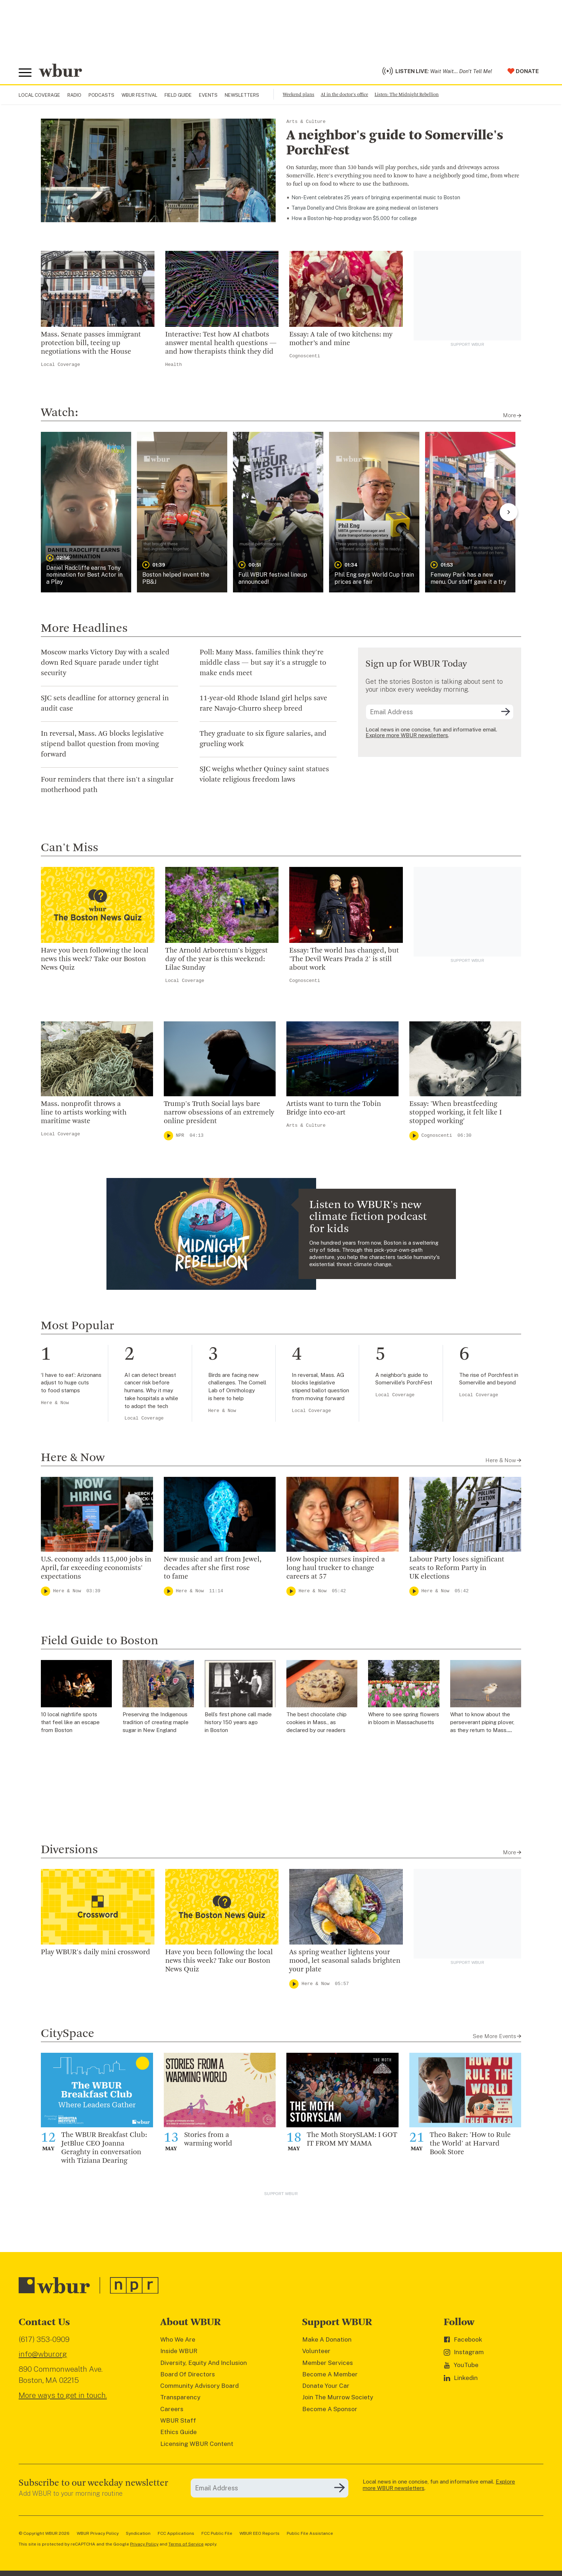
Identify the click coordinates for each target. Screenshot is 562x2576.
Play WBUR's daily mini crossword (95, 1952)
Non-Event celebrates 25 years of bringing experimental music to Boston (375, 197)
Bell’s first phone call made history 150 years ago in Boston (238, 1722)
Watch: (59, 413)
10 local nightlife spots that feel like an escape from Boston (70, 1722)
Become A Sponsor (329, 2409)
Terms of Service (186, 2544)
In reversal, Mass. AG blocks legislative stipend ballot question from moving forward (102, 744)
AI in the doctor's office (344, 94)
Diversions (69, 1850)
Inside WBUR (178, 2351)
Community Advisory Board (199, 2385)
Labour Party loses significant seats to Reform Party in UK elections (456, 1568)
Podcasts (101, 95)
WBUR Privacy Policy (98, 2533)
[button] (86, 512)
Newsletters (242, 95)
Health (173, 364)
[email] (440, 712)
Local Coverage (39, 95)
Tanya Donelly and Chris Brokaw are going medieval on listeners (364, 208)
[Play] (168, 1135)
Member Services (327, 2362)
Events (208, 95)
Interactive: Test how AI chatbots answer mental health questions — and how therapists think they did (221, 343)
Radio (74, 95)
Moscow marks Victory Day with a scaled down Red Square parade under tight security (105, 663)
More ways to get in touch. (63, 2395)
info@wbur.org (43, 2354)
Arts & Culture (305, 121)
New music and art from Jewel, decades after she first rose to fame (212, 1568)
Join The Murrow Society (337, 2397)
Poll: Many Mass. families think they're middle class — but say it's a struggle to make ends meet (263, 663)
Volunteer (316, 2351)
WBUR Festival (139, 95)
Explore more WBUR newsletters (407, 735)
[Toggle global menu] (25, 72)
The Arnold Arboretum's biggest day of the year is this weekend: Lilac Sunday (216, 959)
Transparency (180, 2397)
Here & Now (55, 1403)
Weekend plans (298, 94)
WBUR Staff (178, 2420)
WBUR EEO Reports (259, 2533)
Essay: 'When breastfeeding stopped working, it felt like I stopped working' (455, 1113)
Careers (172, 2409)
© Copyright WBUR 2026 (44, 2533)
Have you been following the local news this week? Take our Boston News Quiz (94, 959)
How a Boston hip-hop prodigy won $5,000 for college (354, 218)
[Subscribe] (505, 711)
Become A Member (330, 2374)
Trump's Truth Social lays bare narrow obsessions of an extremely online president (219, 1113)
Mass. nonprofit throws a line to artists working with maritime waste (84, 1113)
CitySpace (67, 2034)
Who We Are (177, 2339)
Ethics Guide (178, 2432)
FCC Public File (216, 2533)
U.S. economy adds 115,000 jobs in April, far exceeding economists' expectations (96, 1568)
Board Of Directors (187, 2374)
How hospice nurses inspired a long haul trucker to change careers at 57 (335, 1568)
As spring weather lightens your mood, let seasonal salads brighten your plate (344, 1961)
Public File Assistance (310, 2533)
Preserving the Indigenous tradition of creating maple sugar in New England (156, 1722)
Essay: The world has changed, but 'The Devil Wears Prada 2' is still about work (344, 959)
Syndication (138, 2533)
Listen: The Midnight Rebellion (407, 94)
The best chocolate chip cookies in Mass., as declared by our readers (316, 1722)
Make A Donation (327, 2339)
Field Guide (178, 95)
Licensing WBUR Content (196, 2443)
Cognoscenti (304, 356)
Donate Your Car (325, 2385)
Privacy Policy (144, 2544)
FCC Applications (176, 2533)
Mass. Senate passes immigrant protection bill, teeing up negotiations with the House (91, 343)
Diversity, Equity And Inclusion (203, 2362)
